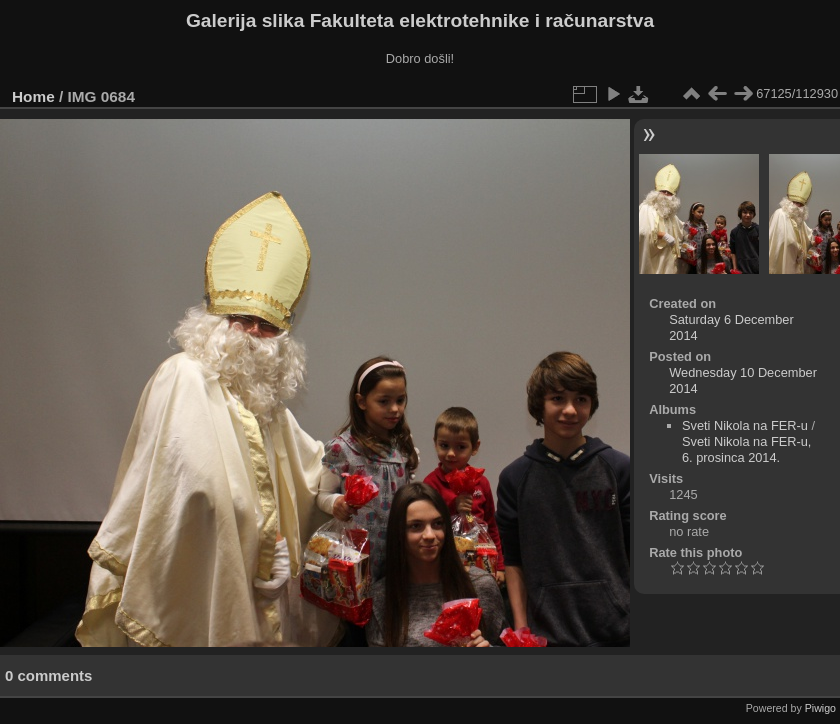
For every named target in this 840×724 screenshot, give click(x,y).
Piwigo (820, 708)
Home (33, 96)
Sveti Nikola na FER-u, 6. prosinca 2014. (746, 449)
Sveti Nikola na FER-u (745, 425)
